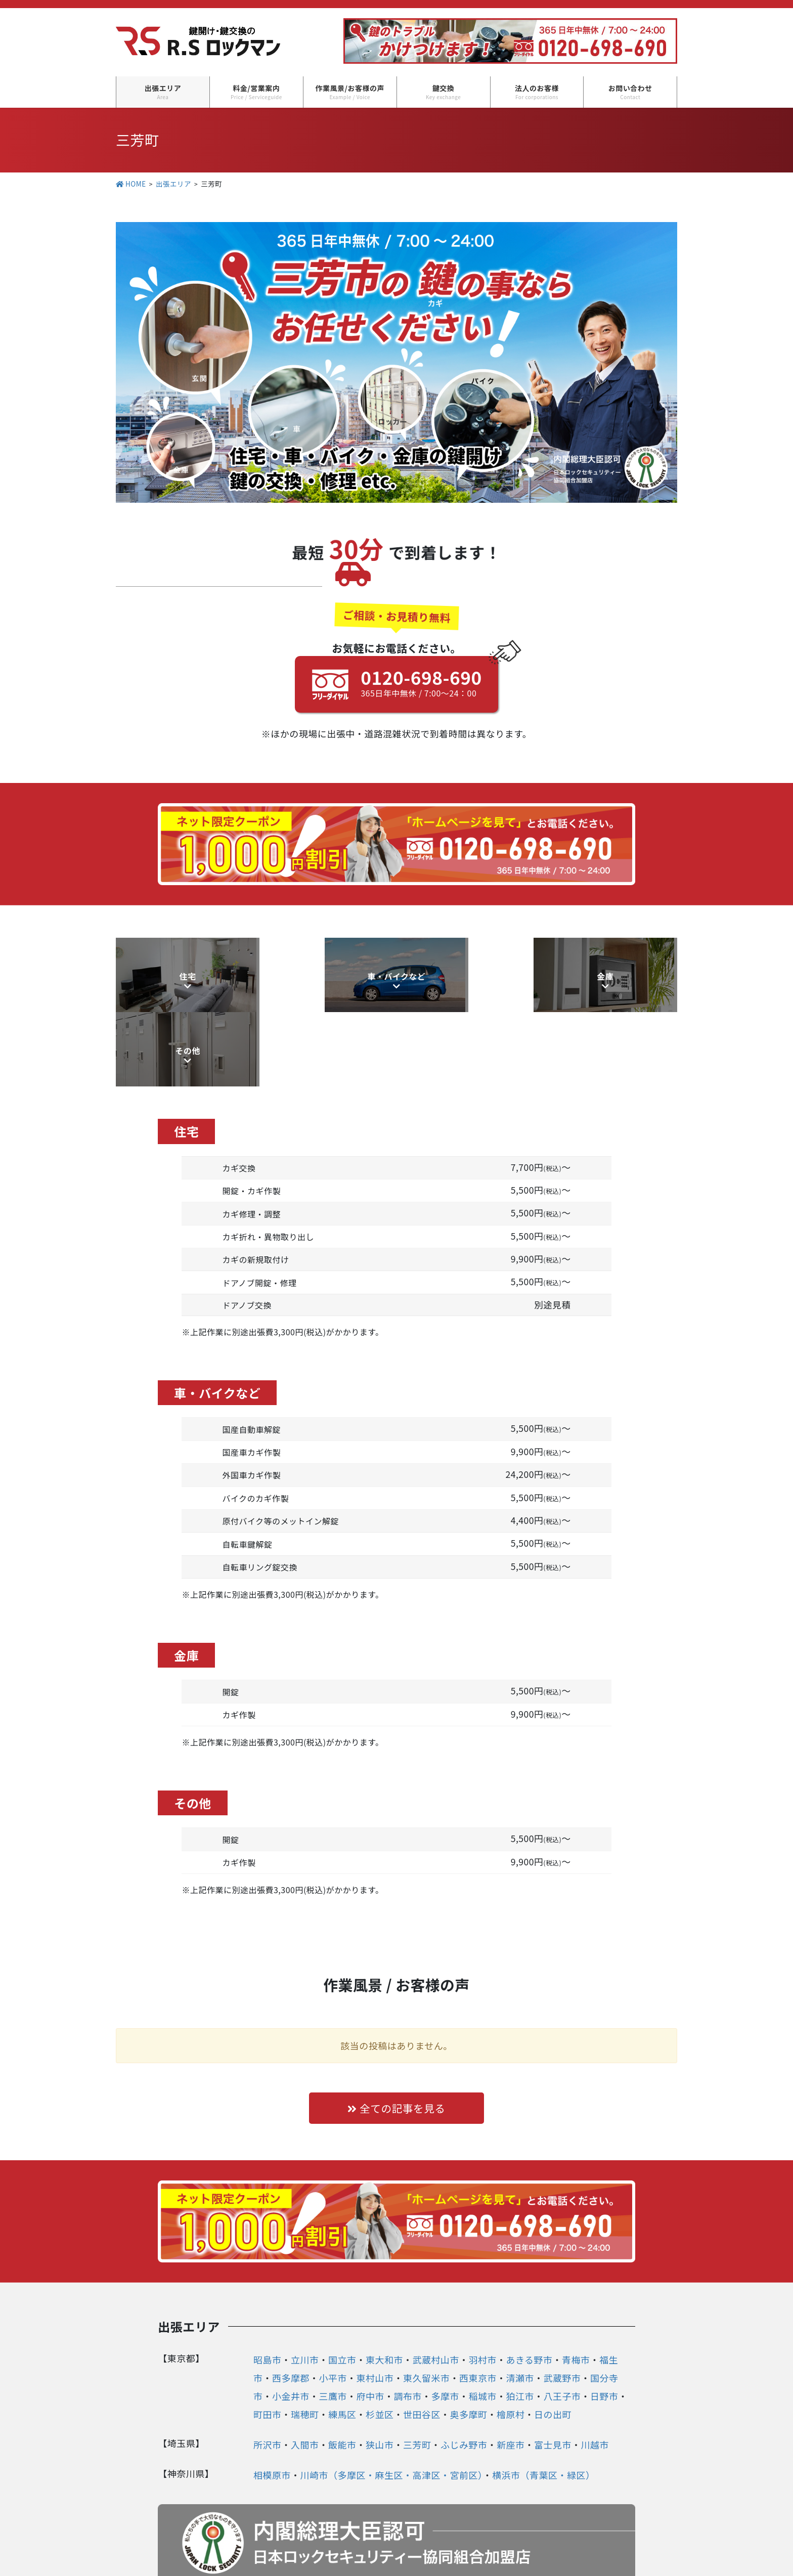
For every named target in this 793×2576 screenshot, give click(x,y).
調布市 (407, 2321)
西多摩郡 (291, 2303)
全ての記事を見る (396, 2033)
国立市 (342, 2285)
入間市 (305, 2370)
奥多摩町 (468, 2339)
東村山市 (374, 2303)
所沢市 (267, 2370)
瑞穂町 (305, 2339)
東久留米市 (426, 2303)
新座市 (511, 2370)
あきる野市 (529, 2285)
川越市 (595, 2370)
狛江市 (520, 2321)
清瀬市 (520, 2303)
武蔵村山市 (435, 2285)
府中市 (370, 2321)
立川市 (305, 2285)
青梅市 (576, 2285)
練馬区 (342, 2339)
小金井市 (291, 2321)
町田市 (267, 2339)
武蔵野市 (562, 2303)
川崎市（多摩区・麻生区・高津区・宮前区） (391, 2400)
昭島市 (267, 2285)
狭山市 (380, 2370)
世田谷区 (421, 2339)
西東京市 (478, 2303)
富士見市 (552, 2370)
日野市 (604, 2321)
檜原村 (511, 2339)
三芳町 (417, 2370)
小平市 (333, 2303)
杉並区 (380, 2339)
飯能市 (342, 2370)
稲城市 (482, 2321)
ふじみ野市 (464, 2370)
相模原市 (272, 2400)
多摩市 (445, 2321)
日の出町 (552, 2339)
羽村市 (482, 2285)
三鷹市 (333, 2321)
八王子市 (562, 2321)
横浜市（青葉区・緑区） (543, 2400)
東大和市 (384, 2285)
